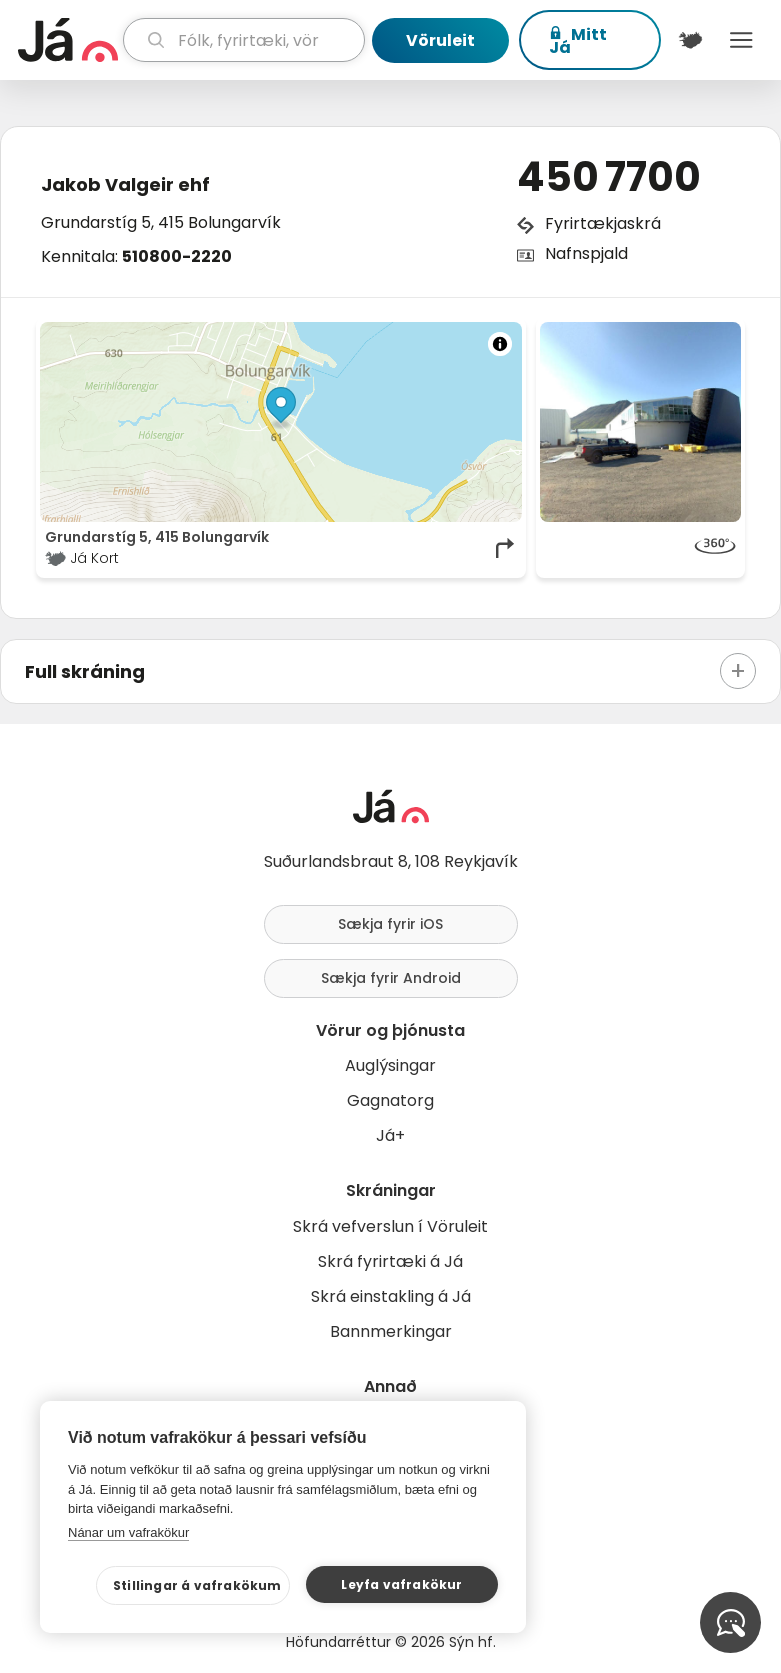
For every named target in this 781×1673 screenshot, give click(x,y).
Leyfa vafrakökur (401, 1584)
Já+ (390, 1135)
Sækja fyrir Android (391, 978)
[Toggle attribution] (500, 344)
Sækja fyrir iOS (390, 924)
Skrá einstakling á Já (391, 1296)
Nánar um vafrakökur (128, 1532)
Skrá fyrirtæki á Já (390, 1261)
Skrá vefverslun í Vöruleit (390, 1226)
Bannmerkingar (391, 1331)
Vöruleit (440, 40)
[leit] (244, 40)
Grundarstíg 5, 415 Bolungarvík (161, 222)
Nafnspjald (586, 253)
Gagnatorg (390, 1100)
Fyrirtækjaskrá (603, 223)
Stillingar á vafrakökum (197, 1585)
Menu (741, 40)
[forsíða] (68, 40)
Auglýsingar (390, 1065)
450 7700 (609, 177)
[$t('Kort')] (690, 40)
